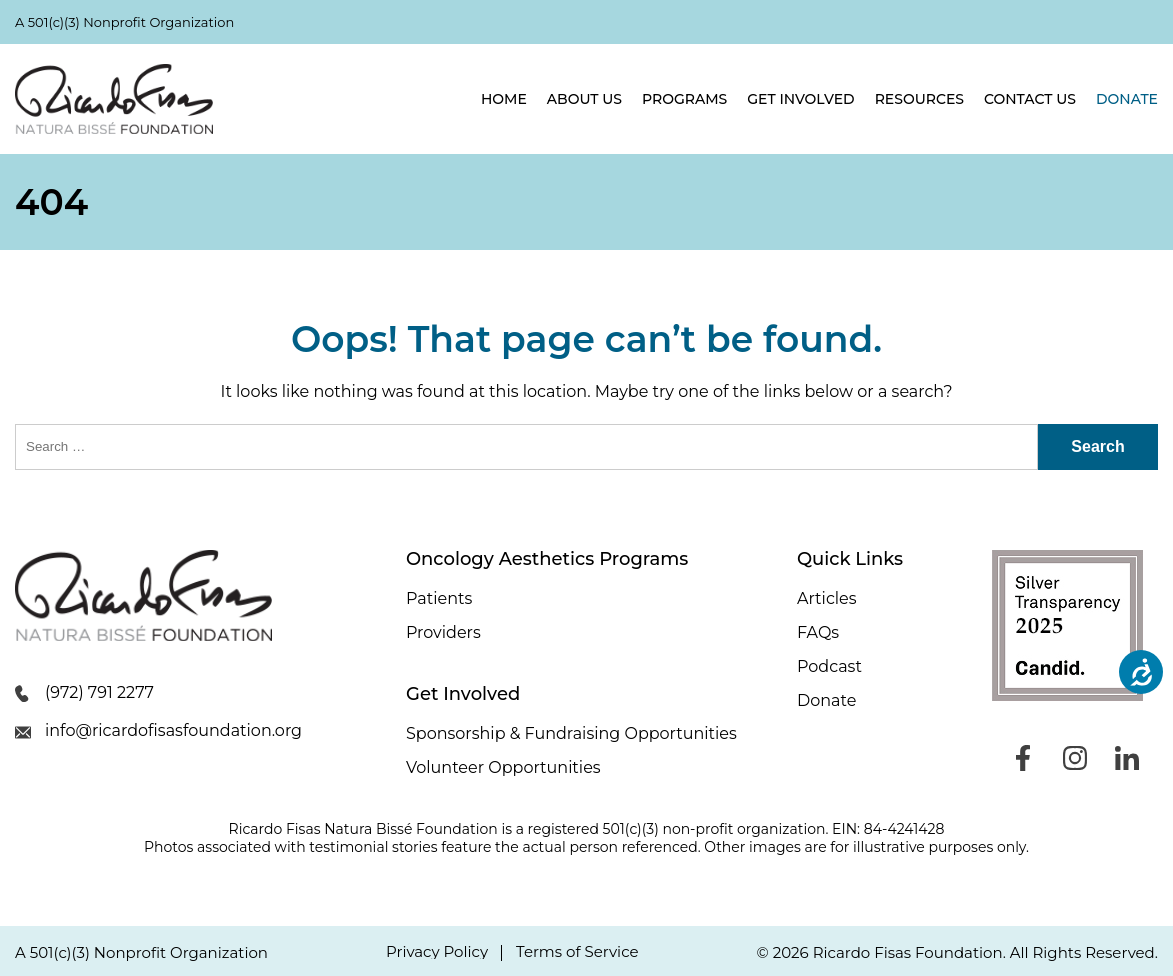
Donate (1127, 99)
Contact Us (1030, 99)
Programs (684, 99)
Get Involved (800, 99)
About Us (584, 99)
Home (504, 99)
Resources (919, 99)
